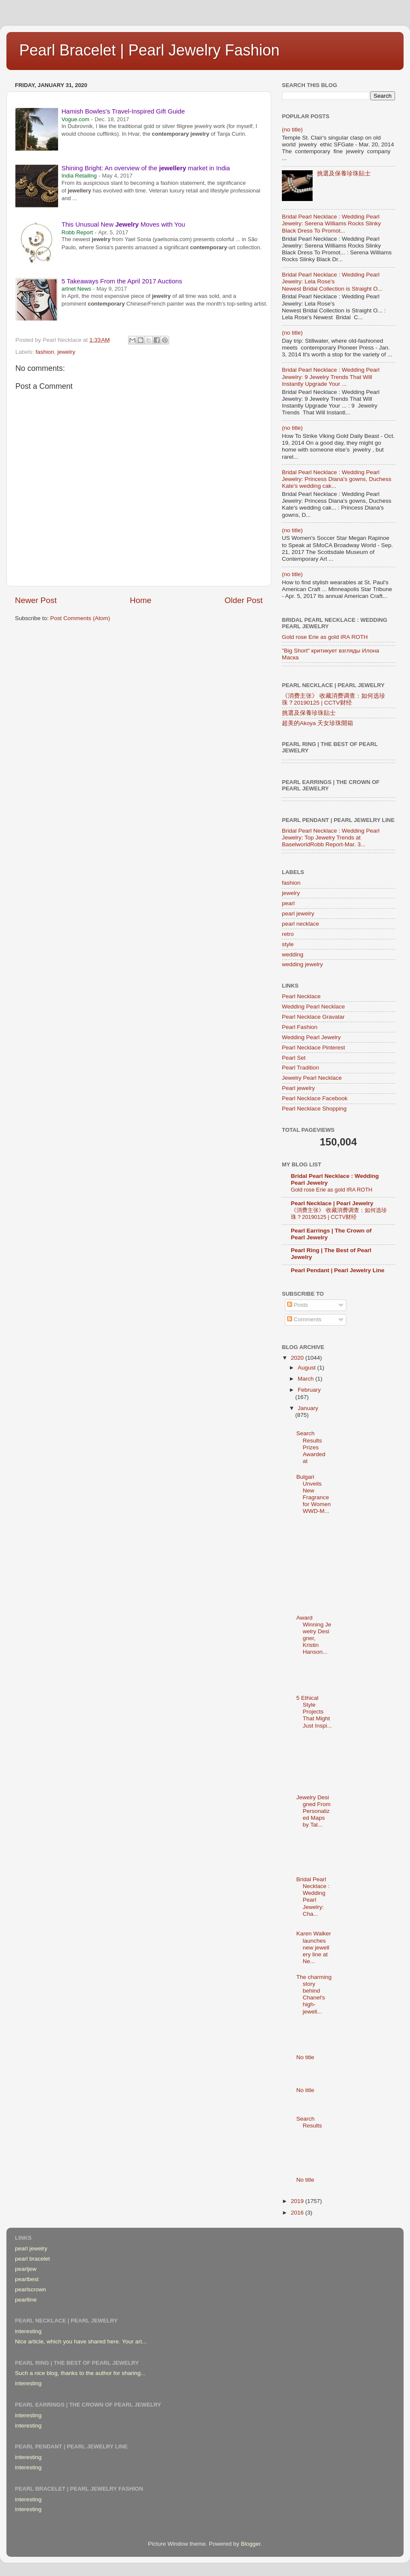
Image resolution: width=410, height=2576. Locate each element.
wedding (292, 954)
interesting (28, 2331)
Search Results (309, 2122)
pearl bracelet (32, 2258)
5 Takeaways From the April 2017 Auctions (122, 281)
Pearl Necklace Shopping (314, 1108)
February (309, 1390)
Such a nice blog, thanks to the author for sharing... (80, 2373)
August (307, 1367)
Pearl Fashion (299, 1027)
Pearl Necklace (301, 996)
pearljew (25, 2269)
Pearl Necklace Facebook (315, 1098)
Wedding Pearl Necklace (313, 1006)
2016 (298, 2212)
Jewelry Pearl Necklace (312, 1078)
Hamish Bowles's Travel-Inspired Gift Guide (123, 111)
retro (288, 934)
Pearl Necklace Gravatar (313, 1017)
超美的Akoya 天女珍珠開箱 (317, 723)
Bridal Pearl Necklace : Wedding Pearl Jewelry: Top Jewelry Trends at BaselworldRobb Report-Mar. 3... (331, 838)
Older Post (244, 600)
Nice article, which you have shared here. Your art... (80, 2341)
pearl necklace (300, 924)
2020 (298, 1358)
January (308, 1408)
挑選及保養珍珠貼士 (344, 173)
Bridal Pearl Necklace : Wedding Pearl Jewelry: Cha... (313, 1896)
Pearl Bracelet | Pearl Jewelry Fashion (149, 50)
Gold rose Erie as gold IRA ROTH (325, 637)
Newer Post (36, 600)
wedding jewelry (302, 964)
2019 (298, 2201)
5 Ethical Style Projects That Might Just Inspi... (314, 1712)
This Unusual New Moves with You (123, 224)
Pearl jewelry (298, 1088)
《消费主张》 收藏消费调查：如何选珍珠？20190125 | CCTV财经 (333, 699)
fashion (44, 352)
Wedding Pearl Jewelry (311, 1037)
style (288, 944)
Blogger (251, 2544)
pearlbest (27, 2279)
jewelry (66, 352)
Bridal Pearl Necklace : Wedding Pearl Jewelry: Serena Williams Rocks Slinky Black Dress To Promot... (331, 223)
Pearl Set (294, 1058)
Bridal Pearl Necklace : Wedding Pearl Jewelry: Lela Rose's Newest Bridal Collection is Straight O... (332, 281)
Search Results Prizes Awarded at (310, 1447)
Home (140, 600)
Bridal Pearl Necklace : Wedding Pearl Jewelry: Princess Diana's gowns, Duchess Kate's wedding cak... (336, 479)
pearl (288, 903)
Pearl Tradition (300, 1067)
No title (305, 2057)
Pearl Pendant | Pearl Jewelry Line (337, 1270)
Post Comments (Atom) (80, 618)
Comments (304, 1319)
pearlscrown (30, 2289)
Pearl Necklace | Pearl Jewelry (332, 1203)
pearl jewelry (298, 913)
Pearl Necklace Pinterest (313, 1047)
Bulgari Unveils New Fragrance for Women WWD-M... (313, 1494)
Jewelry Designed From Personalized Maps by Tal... (313, 1811)
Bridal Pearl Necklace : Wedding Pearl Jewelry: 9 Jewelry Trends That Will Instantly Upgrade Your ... (331, 377)
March (306, 1378)
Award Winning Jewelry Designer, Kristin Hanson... (313, 1634)
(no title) (292, 129)
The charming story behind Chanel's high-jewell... (314, 1994)
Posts (297, 1305)
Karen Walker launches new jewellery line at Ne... (313, 1947)
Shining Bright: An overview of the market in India (146, 168)
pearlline (26, 2299)
